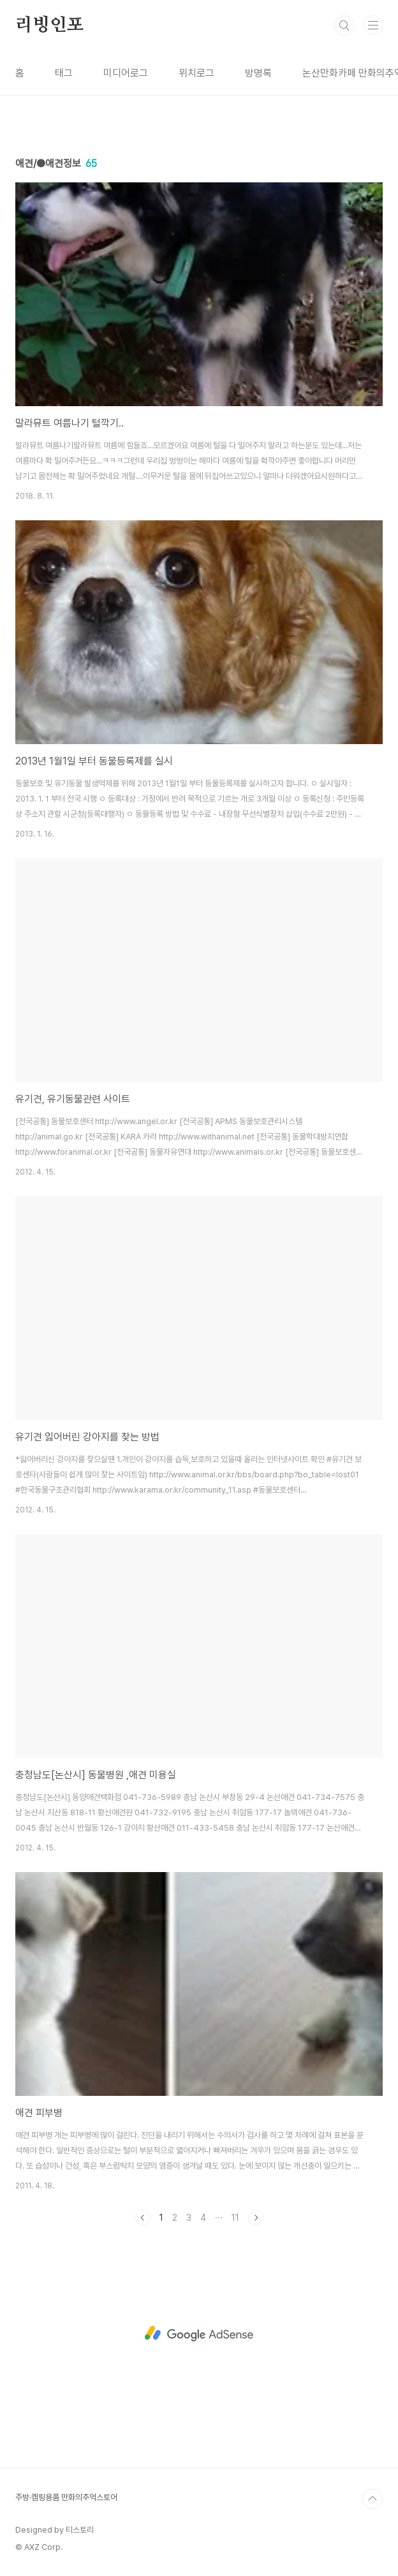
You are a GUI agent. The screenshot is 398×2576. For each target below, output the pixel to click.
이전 (143, 2217)
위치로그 (196, 73)
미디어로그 (125, 73)
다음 (255, 2217)
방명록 (258, 73)
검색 (344, 25)
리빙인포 (49, 25)
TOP (372, 2499)
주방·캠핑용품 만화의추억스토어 (66, 2497)
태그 (64, 73)
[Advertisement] (199, 2333)
